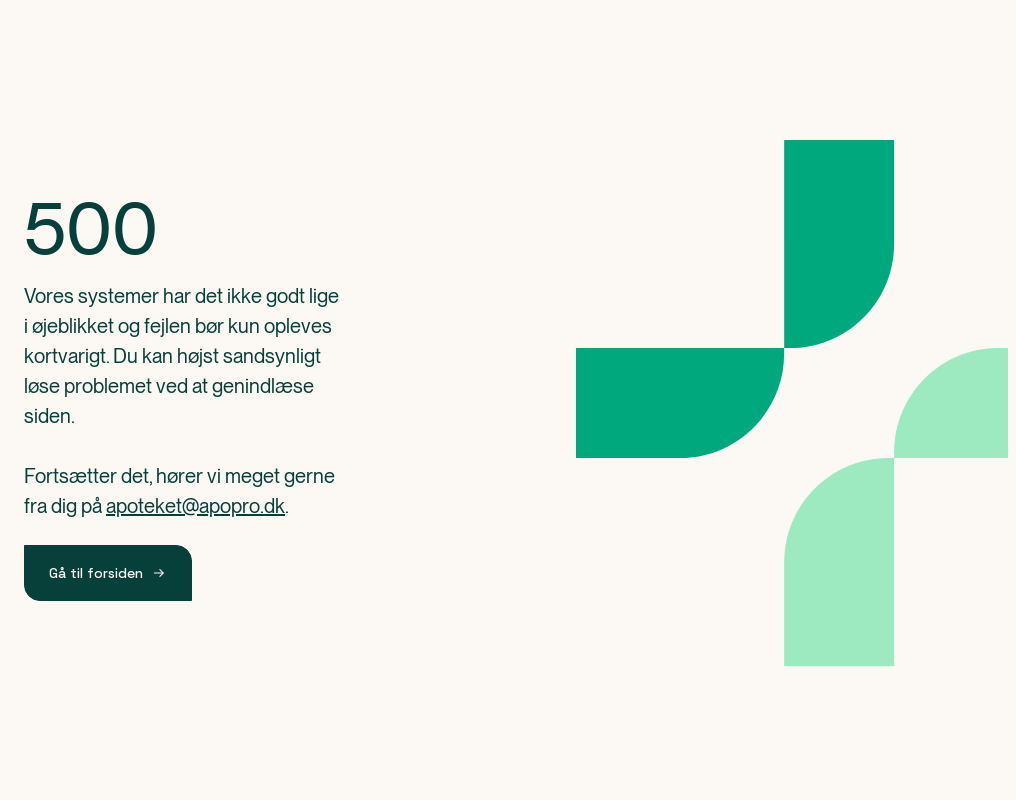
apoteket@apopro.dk (195, 506)
